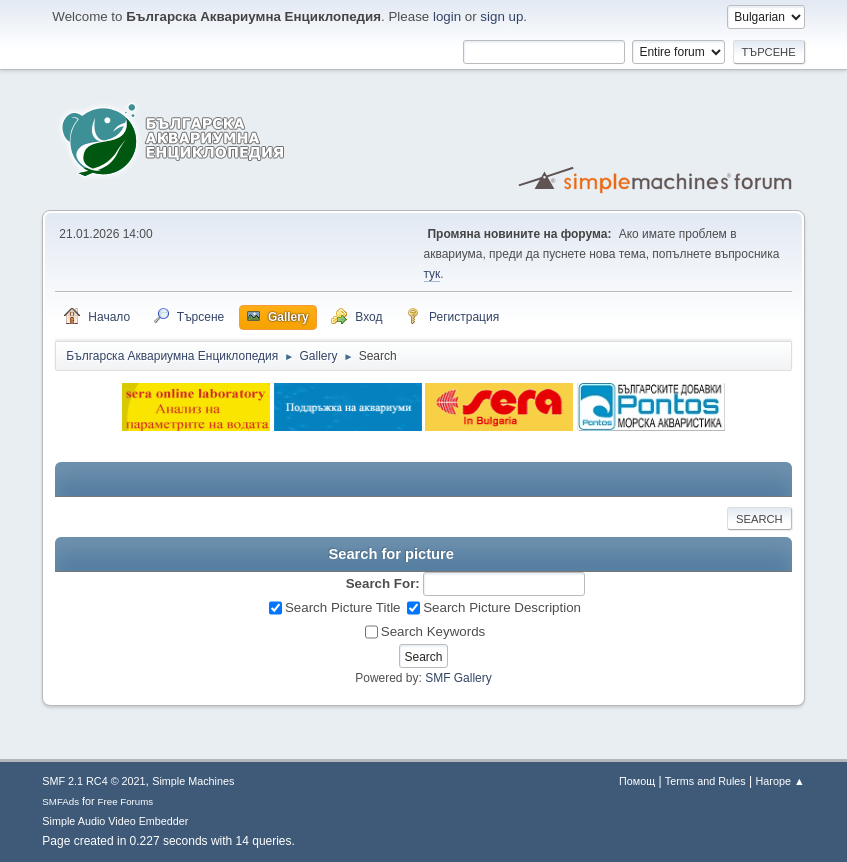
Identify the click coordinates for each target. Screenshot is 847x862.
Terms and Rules (705, 781)
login (447, 16)
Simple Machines (193, 781)
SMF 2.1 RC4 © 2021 (93, 781)
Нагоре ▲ (780, 781)
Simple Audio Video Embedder (115, 821)
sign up (501, 16)
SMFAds (60, 801)
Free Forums (126, 801)
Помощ (637, 781)
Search (759, 519)
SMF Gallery (458, 678)
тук (432, 274)
